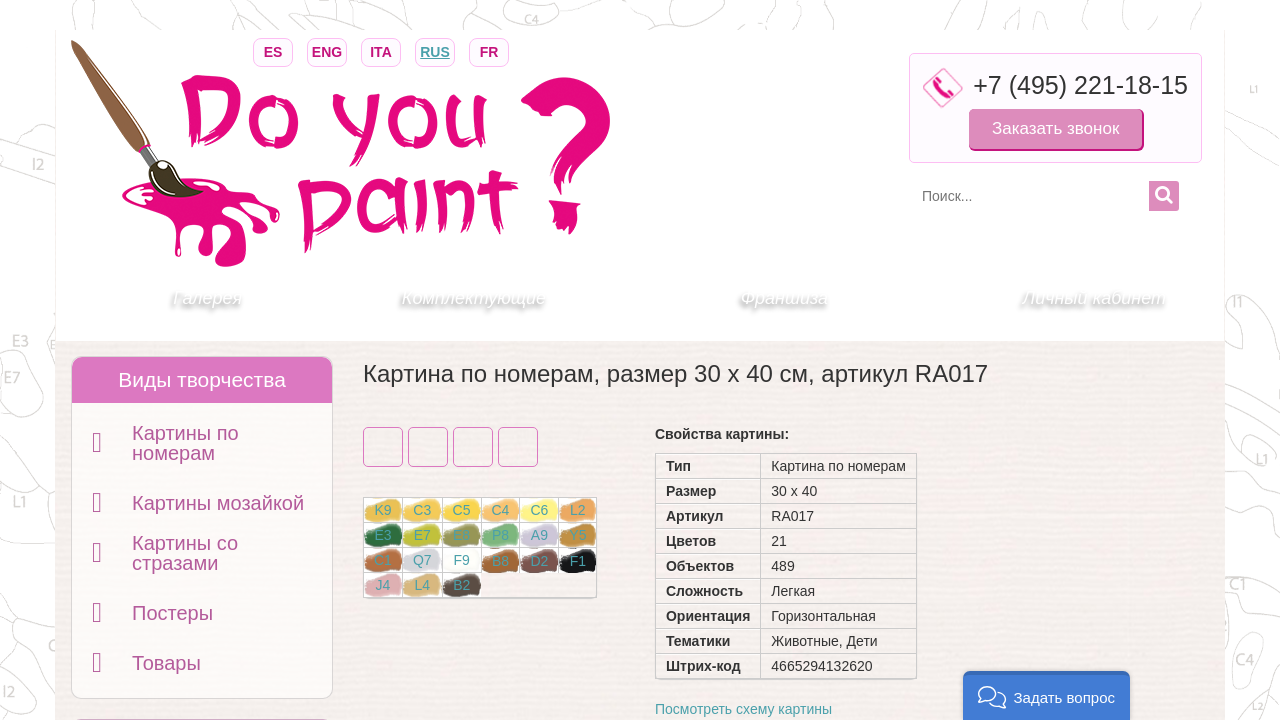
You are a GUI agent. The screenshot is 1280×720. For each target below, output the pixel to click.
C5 (462, 510)
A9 (539, 535)
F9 (461, 560)
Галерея (207, 298)
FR (489, 50)
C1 (383, 560)
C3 (422, 510)
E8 (461, 535)
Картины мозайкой (218, 503)
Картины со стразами (185, 553)
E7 (422, 535)
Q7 (422, 560)
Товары (166, 663)
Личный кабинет (1094, 298)
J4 (383, 585)
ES (273, 50)
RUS (435, 50)
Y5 (577, 535)
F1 (578, 561)
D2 (539, 561)
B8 (500, 561)
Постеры (172, 613)
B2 (461, 585)
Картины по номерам (185, 443)
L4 (422, 585)
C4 (501, 510)
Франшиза (784, 298)
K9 (382, 510)
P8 (500, 535)
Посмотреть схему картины (743, 709)
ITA (381, 50)
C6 (539, 510)
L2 (578, 510)
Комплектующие (474, 298)
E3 (382, 535)
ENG (327, 50)
